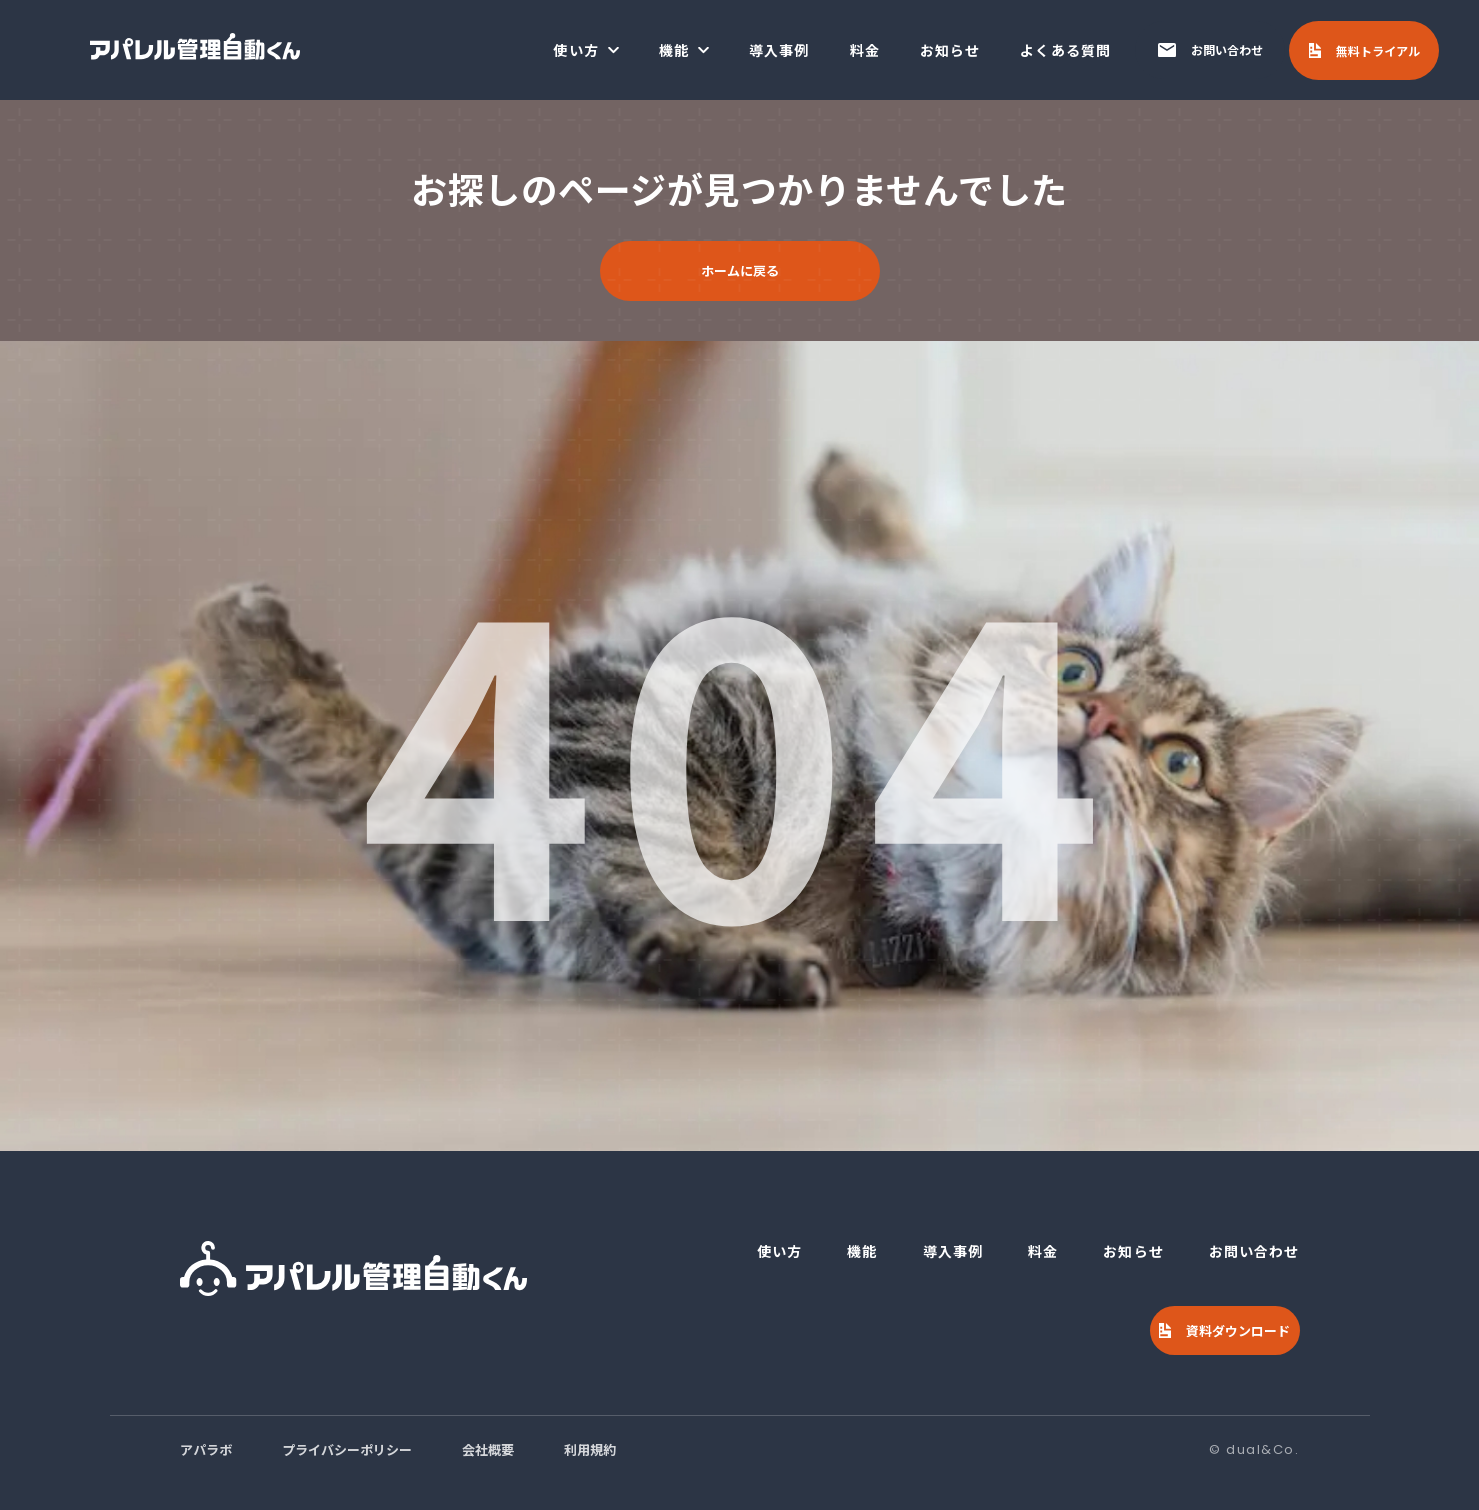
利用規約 (590, 1449)
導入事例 (779, 50)
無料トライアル (1378, 50)
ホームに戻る (740, 270)
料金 (865, 50)
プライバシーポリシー (347, 1449)
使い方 (575, 50)
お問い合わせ (1227, 49)
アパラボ (206, 1449)
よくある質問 (1065, 50)
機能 (674, 50)
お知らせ (950, 50)
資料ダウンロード (1238, 1330)
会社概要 (488, 1449)
